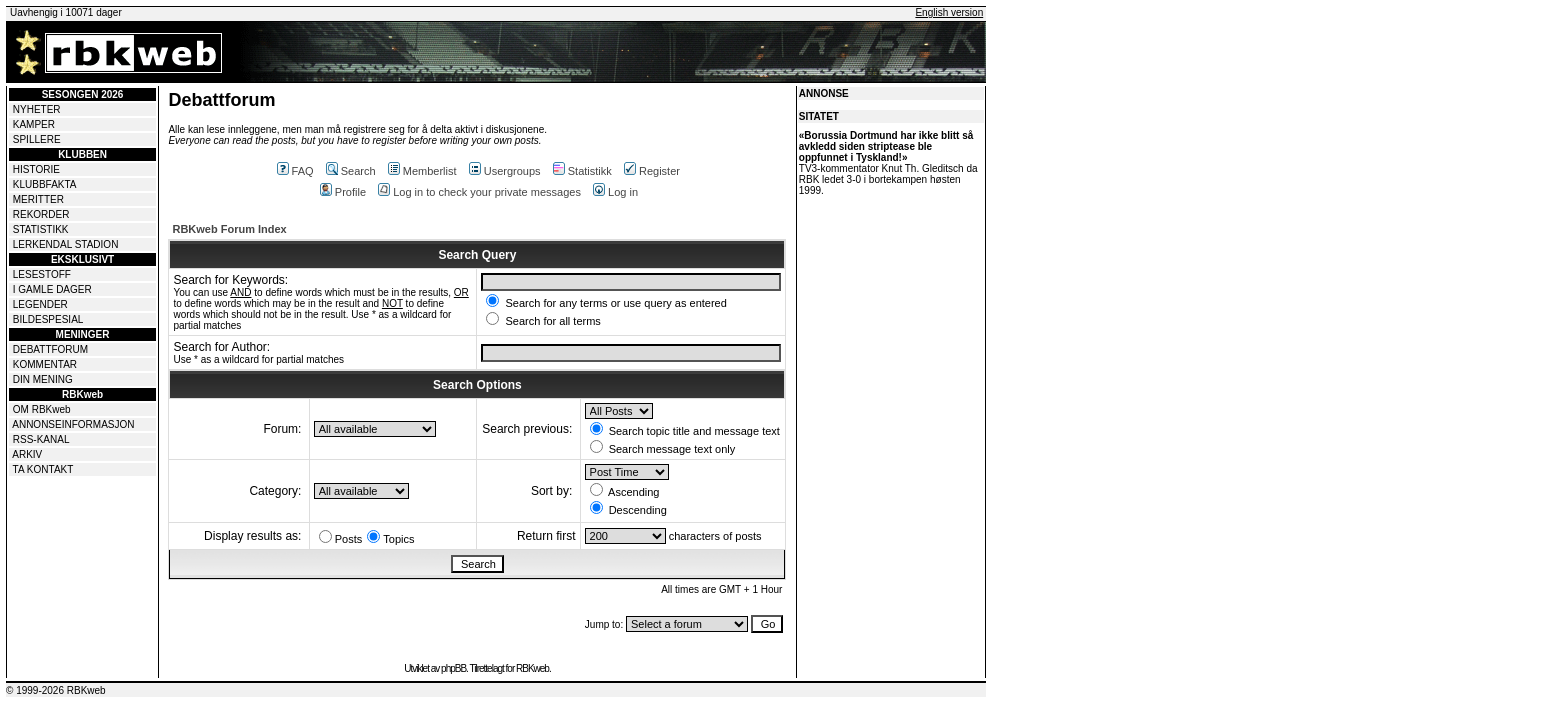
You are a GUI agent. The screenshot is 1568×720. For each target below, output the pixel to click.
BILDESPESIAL (48, 319)
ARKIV (27, 454)
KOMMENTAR (45, 364)
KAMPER (34, 124)
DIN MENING (43, 379)
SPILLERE (37, 139)
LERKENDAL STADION (66, 244)
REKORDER (41, 214)
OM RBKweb (42, 409)
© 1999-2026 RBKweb (56, 690)
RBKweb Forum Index (229, 229)
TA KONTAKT (43, 469)
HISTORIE (36, 169)
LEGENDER (40, 304)
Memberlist (422, 171)
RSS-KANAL (41, 439)
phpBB (453, 668)
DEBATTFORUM (50, 349)
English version (949, 12)
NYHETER (37, 109)
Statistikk (582, 171)
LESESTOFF (42, 274)
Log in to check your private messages (479, 192)
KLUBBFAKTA (45, 184)
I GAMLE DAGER (52, 289)
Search (351, 171)
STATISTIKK (41, 229)
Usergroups (505, 171)
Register (652, 171)
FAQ (295, 171)
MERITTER (38, 199)
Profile (343, 192)
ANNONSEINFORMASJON (73, 424)
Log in (615, 192)
